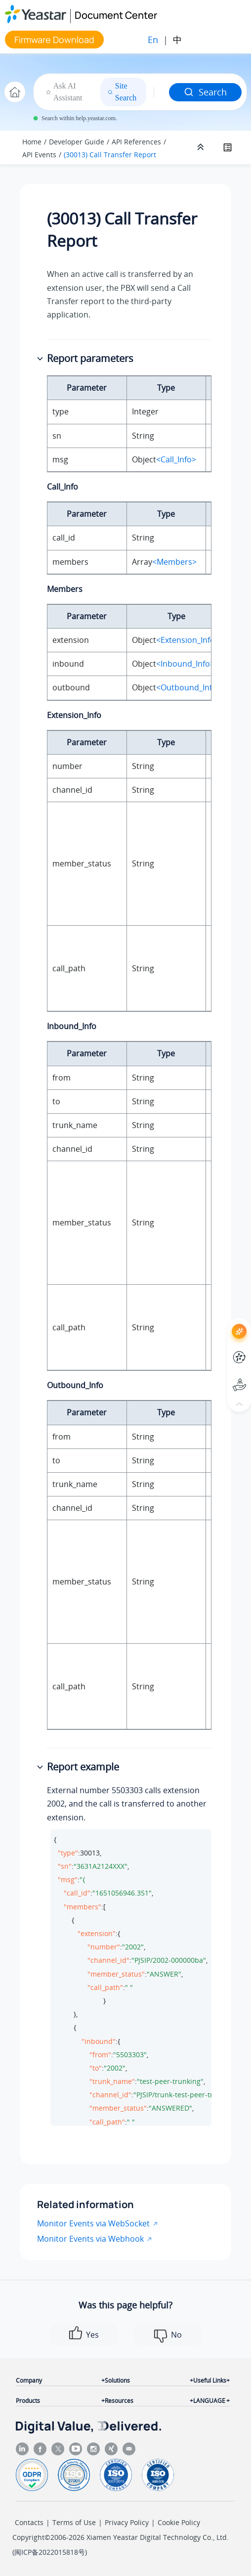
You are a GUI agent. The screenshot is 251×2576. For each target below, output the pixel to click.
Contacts (29, 2522)
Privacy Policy (127, 2522)
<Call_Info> (176, 459)
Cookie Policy (179, 2522)
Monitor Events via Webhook (90, 2238)
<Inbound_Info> (185, 663)
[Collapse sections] (202, 147)
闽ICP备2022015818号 (49, 2552)
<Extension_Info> (187, 639)
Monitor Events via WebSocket (93, 2223)
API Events (39, 154)
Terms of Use (74, 2522)
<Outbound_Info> (188, 687)
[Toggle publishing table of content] (227, 147)
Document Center (116, 15)
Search (205, 92)
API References (136, 141)
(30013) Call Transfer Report (110, 154)
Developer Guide (76, 141)
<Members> (174, 561)
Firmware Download (54, 39)
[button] (41, 359)
